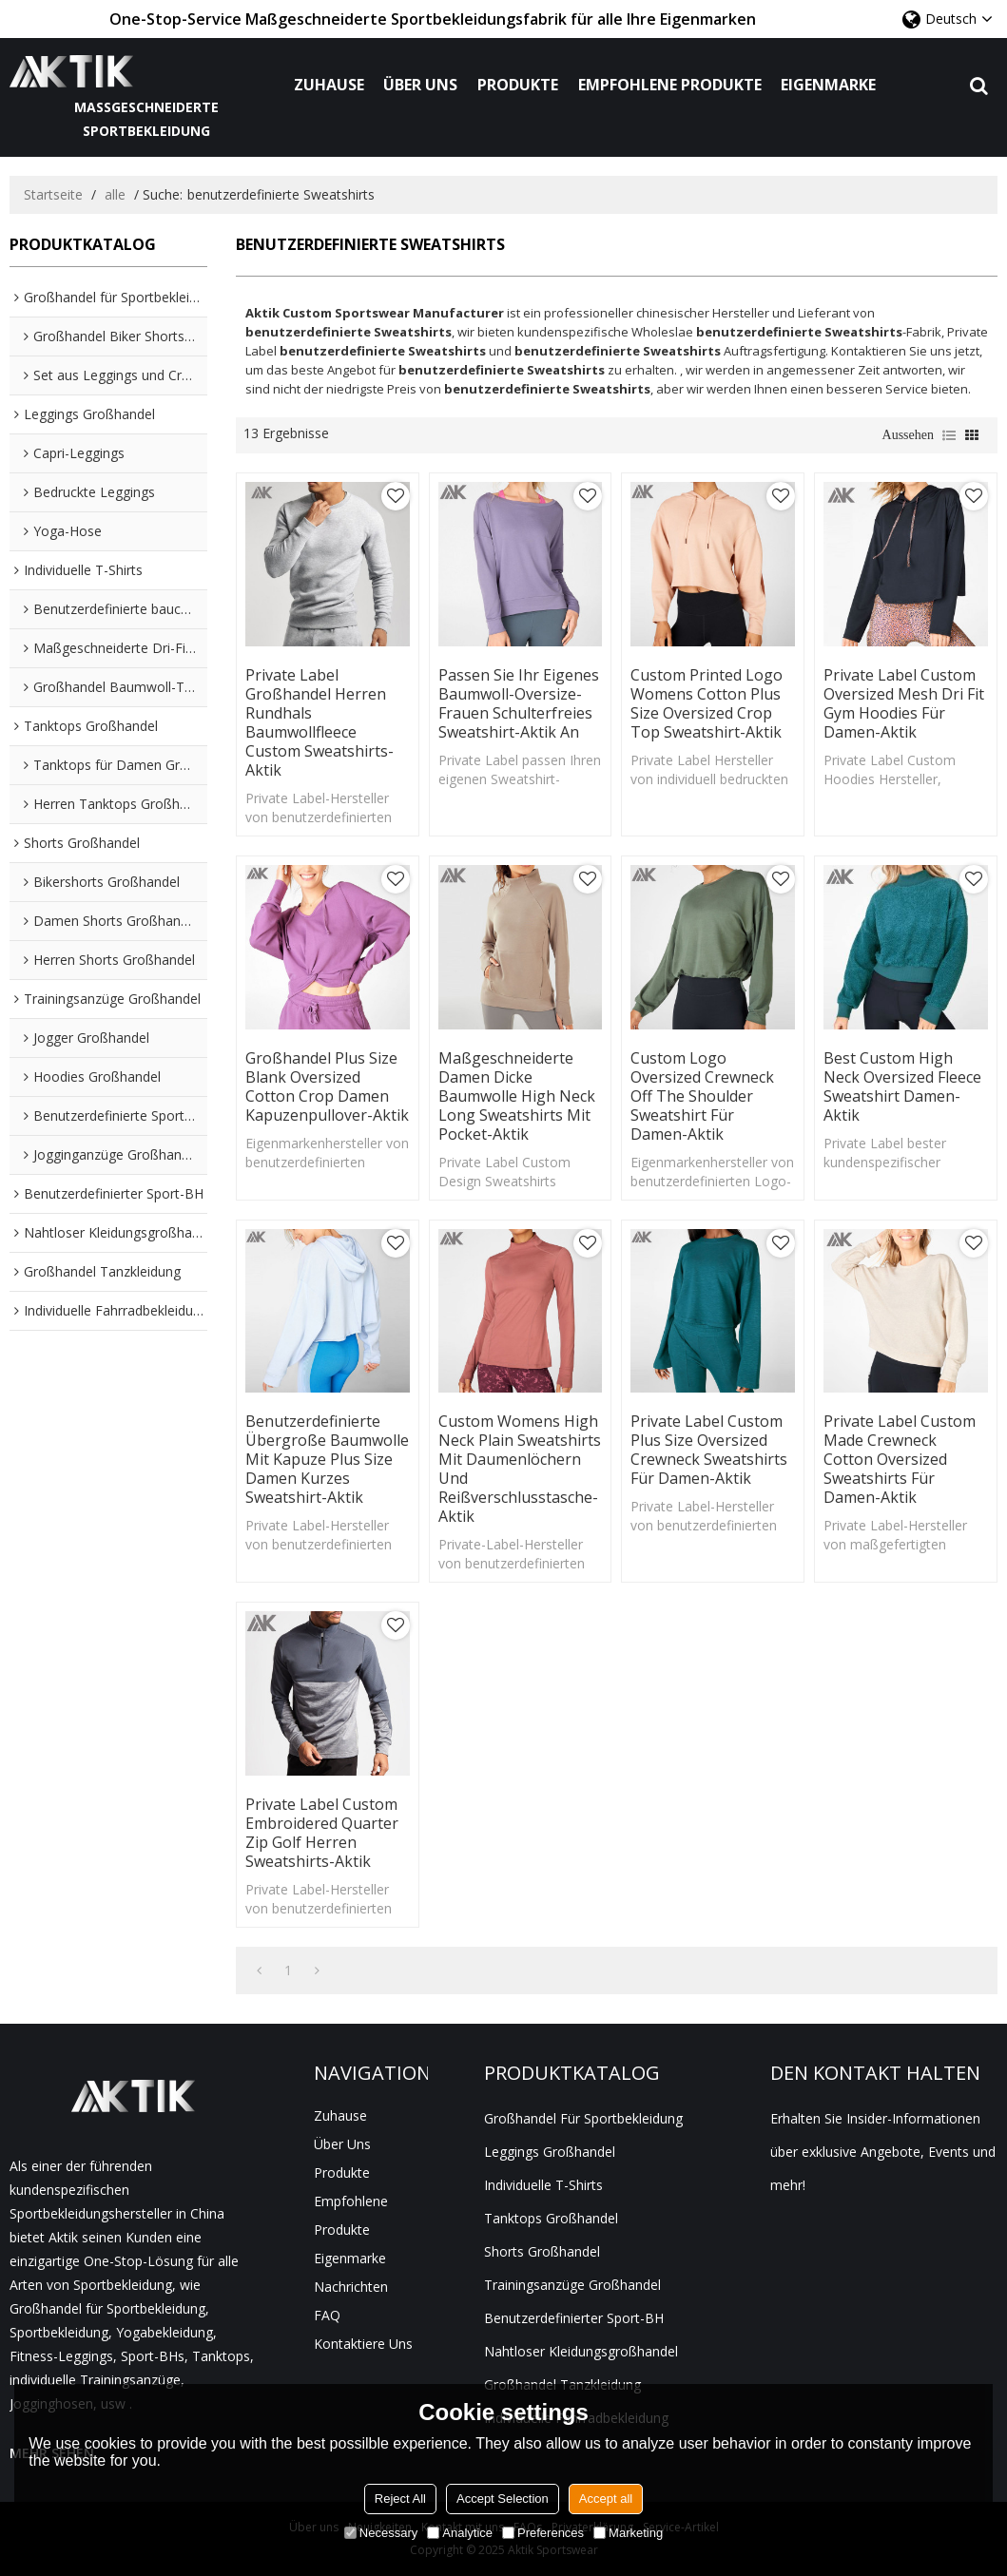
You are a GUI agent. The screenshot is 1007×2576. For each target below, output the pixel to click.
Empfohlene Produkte (670, 84)
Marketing (628, 2533)
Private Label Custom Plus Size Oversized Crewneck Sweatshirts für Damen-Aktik (708, 1450)
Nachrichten (351, 2287)
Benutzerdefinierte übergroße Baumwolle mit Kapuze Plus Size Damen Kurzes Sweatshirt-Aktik (327, 1459)
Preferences (543, 2533)
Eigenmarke (828, 84)
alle (115, 194)
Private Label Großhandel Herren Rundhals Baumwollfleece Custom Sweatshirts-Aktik (319, 722)
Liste (949, 435)
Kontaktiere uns (363, 2344)
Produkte (517, 84)
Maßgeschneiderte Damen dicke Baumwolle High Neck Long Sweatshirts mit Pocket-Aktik (516, 1096)
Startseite (53, 194)
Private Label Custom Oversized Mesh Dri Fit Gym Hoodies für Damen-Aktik (903, 703)
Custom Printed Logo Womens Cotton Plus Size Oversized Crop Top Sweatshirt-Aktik (706, 703)
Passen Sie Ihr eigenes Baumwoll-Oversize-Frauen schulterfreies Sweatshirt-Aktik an (518, 703)
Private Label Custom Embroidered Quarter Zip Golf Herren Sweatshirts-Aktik (321, 1833)
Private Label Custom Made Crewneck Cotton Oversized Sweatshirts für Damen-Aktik (899, 1459)
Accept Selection (502, 2498)
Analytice (460, 2533)
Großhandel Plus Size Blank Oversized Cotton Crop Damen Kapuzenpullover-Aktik (327, 1086)
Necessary (380, 2533)
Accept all (605, 2498)
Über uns (420, 84)
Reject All (400, 2498)
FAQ (327, 2315)
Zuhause (329, 84)
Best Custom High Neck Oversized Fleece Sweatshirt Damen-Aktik (902, 1086)
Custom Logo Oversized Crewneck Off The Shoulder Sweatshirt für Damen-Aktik (702, 1096)
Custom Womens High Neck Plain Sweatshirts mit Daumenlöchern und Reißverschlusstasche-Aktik (519, 1469)
